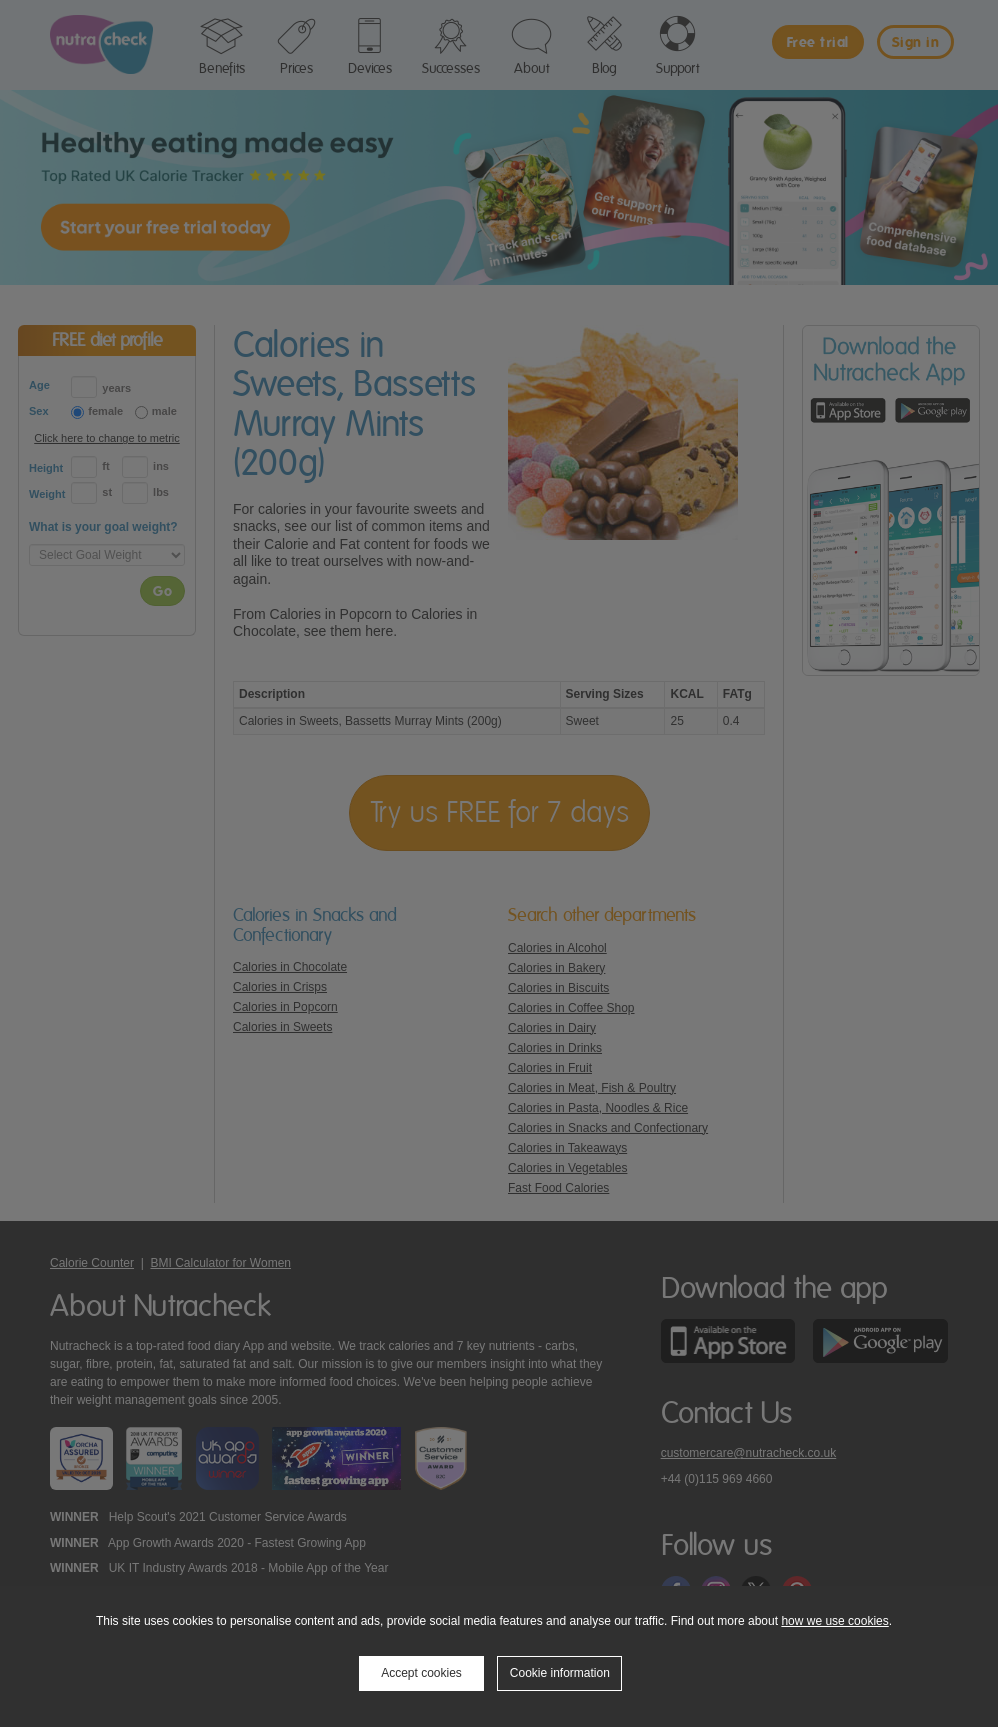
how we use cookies (834, 1621)
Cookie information (560, 1673)
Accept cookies (421, 1673)
